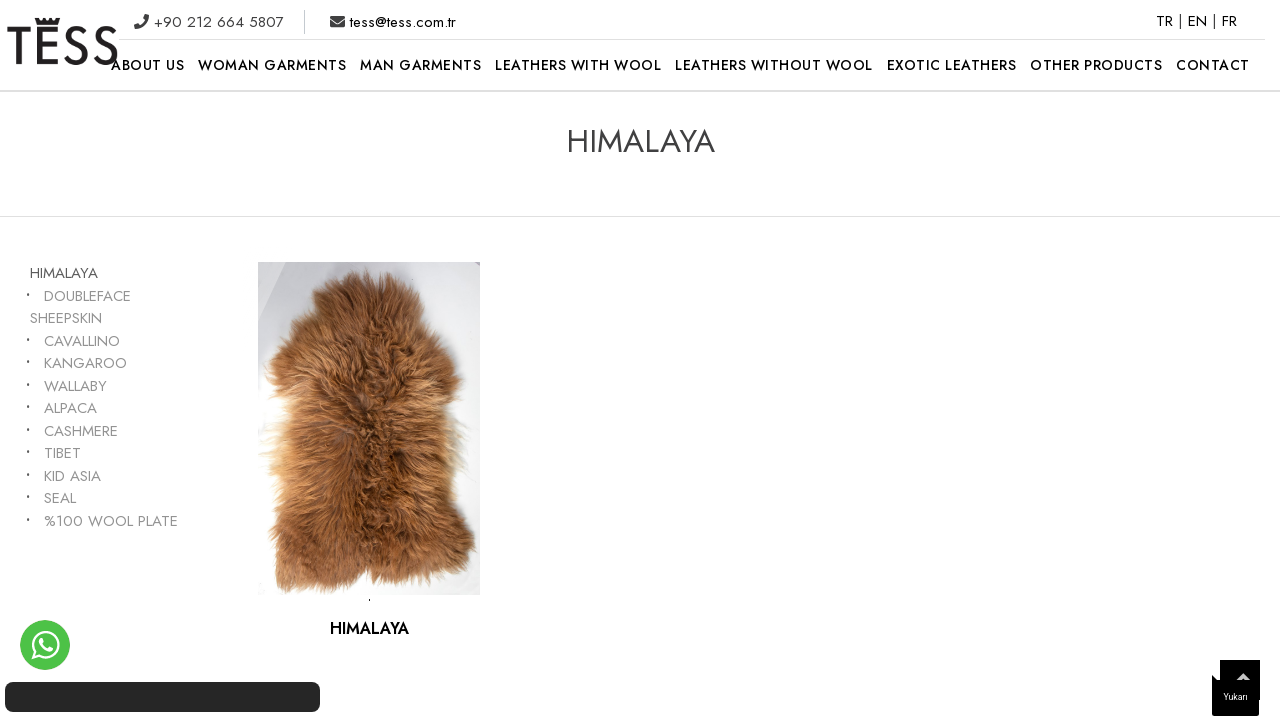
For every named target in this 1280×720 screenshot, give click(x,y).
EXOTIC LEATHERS (952, 65)
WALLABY (75, 386)
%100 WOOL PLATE (111, 521)
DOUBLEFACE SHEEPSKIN (80, 307)
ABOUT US (147, 65)
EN (1200, 21)
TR (1167, 21)
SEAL (60, 498)
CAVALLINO (82, 341)
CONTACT (1213, 65)
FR (1229, 21)
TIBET (62, 453)
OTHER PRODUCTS (1096, 65)
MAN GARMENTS (420, 65)
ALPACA (70, 408)
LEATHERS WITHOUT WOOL (774, 65)
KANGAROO (85, 363)
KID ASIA (72, 476)
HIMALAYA (64, 273)
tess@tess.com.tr (400, 22)
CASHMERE (81, 431)
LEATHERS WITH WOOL (578, 65)
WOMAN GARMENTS (272, 65)
